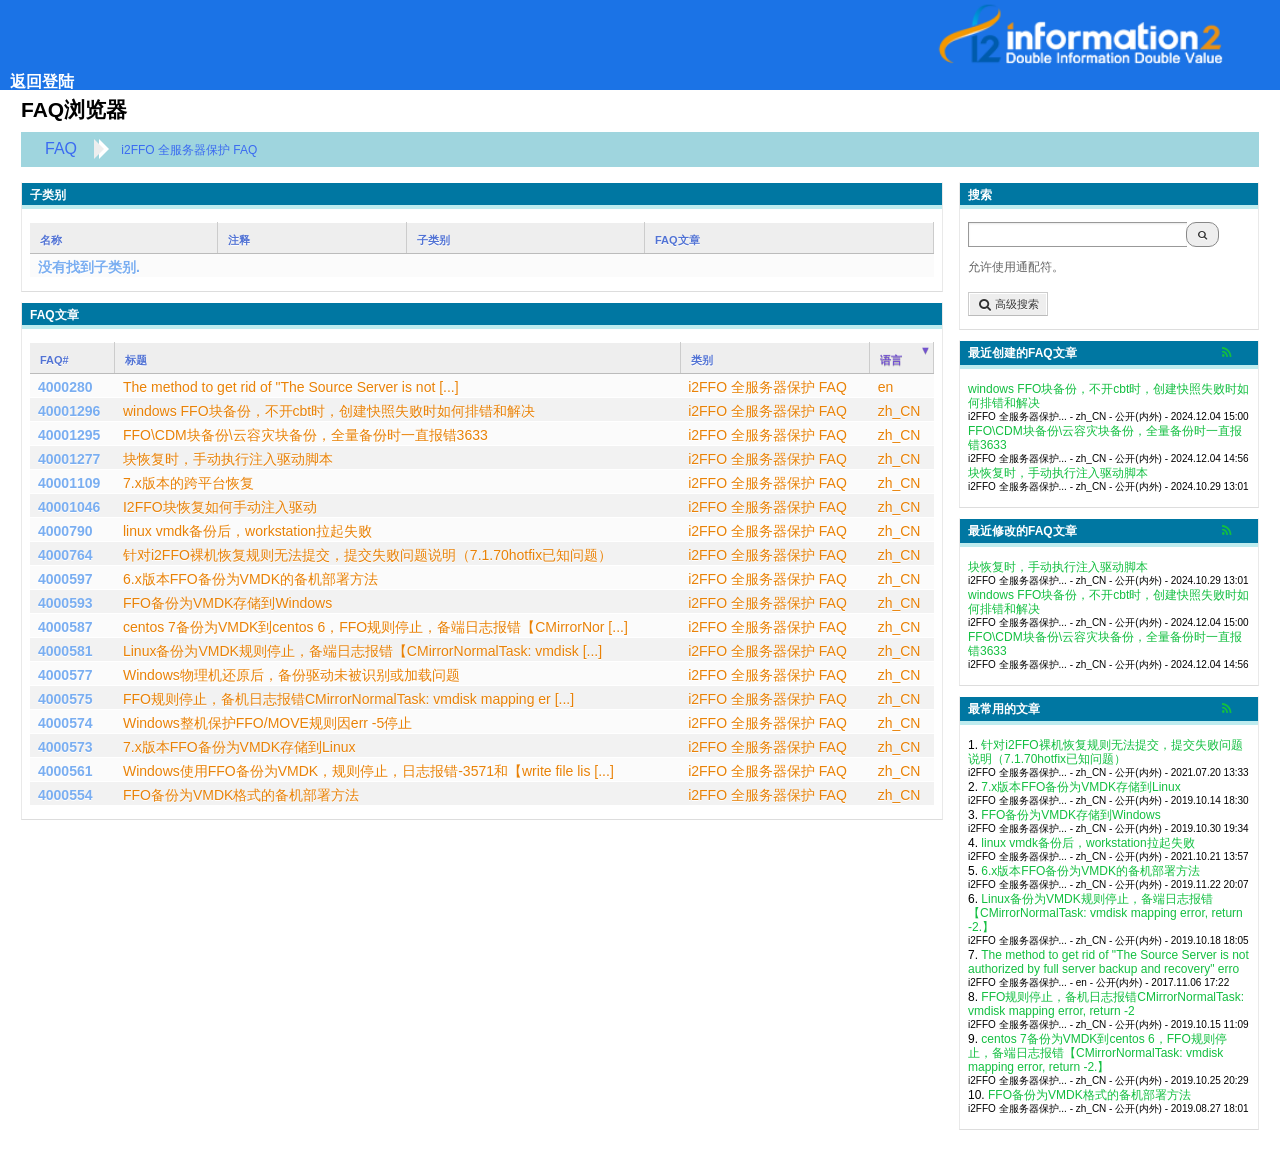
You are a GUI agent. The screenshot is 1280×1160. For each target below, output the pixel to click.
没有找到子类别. (89, 267)
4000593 (65, 603)
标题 (136, 360)
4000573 (65, 747)
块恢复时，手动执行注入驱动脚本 (1058, 473)
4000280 (65, 387)
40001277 (69, 459)
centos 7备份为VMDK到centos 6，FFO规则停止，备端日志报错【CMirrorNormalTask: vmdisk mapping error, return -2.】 (1097, 1053)
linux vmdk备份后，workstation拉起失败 (1087, 843)
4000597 (65, 579)
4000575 (65, 699)
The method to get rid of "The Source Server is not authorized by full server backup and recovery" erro (1108, 962)
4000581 (65, 651)
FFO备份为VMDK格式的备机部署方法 (1089, 1095)
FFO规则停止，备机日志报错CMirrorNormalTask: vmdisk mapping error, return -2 (1106, 1004)
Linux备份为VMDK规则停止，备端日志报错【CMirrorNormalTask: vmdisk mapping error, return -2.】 (1105, 913)
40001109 (69, 483)
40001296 (69, 411)
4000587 (65, 627)
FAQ (61, 148)
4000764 (65, 555)
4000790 (65, 531)
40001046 (69, 507)
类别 (702, 360)
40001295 (69, 435)
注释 (239, 240)
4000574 (65, 723)
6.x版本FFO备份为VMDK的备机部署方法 (1090, 871)
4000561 (65, 771)
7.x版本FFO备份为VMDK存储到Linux (1080, 787)
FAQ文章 (677, 240)
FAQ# (54, 360)
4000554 (65, 795)
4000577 (65, 675)
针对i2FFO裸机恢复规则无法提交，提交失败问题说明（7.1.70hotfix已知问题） (1105, 752)
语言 (891, 360)
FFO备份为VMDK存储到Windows (1070, 815)
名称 (51, 240)
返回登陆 (42, 81)
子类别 (433, 240)
